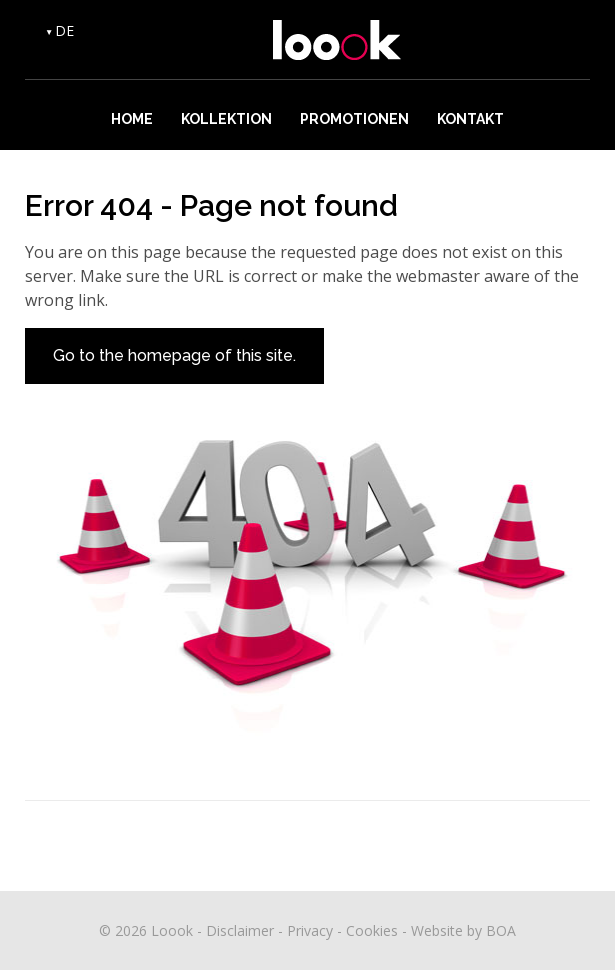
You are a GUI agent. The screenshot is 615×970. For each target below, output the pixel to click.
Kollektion (226, 119)
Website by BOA (463, 930)
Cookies (372, 930)
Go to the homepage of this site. (174, 355)
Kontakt (470, 119)
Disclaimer (240, 930)
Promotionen (354, 119)
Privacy (310, 930)
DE (64, 30)
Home (132, 119)
